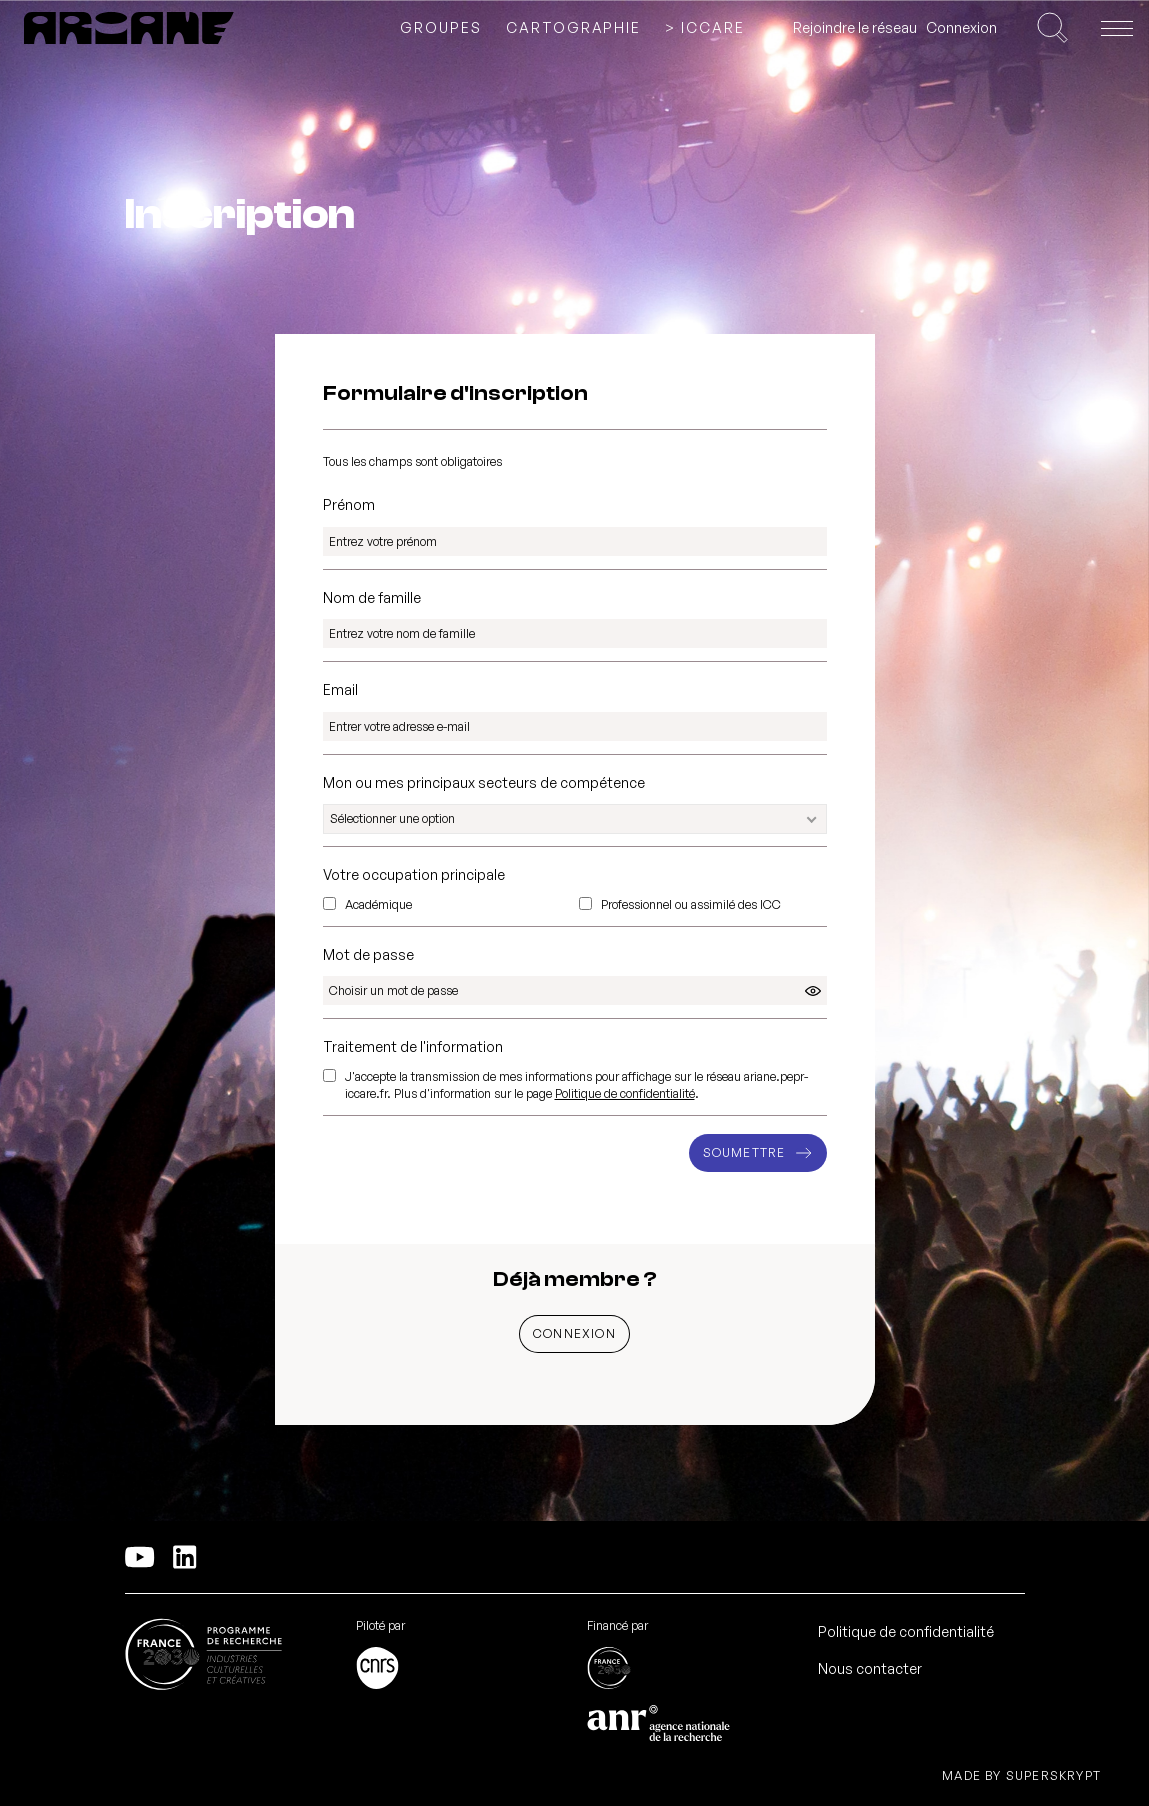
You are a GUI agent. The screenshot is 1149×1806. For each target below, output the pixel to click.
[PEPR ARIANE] (129, 28)
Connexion (961, 27)
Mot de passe (368, 954)
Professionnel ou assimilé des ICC (691, 904)
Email (340, 689)
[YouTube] (140, 1557)
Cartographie (574, 28)
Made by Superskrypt (1021, 1776)
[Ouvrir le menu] (1117, 28)
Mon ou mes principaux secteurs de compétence (484, 782)
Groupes (441, 28)
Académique (378, 904)
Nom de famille (372, 597)
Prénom (349, 504)
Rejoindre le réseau (855, 27)
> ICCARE (705, 28)
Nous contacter (870, 1668)
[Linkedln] (185, 1557)
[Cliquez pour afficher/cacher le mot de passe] (813, 991)
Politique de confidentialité (625, 1093)
